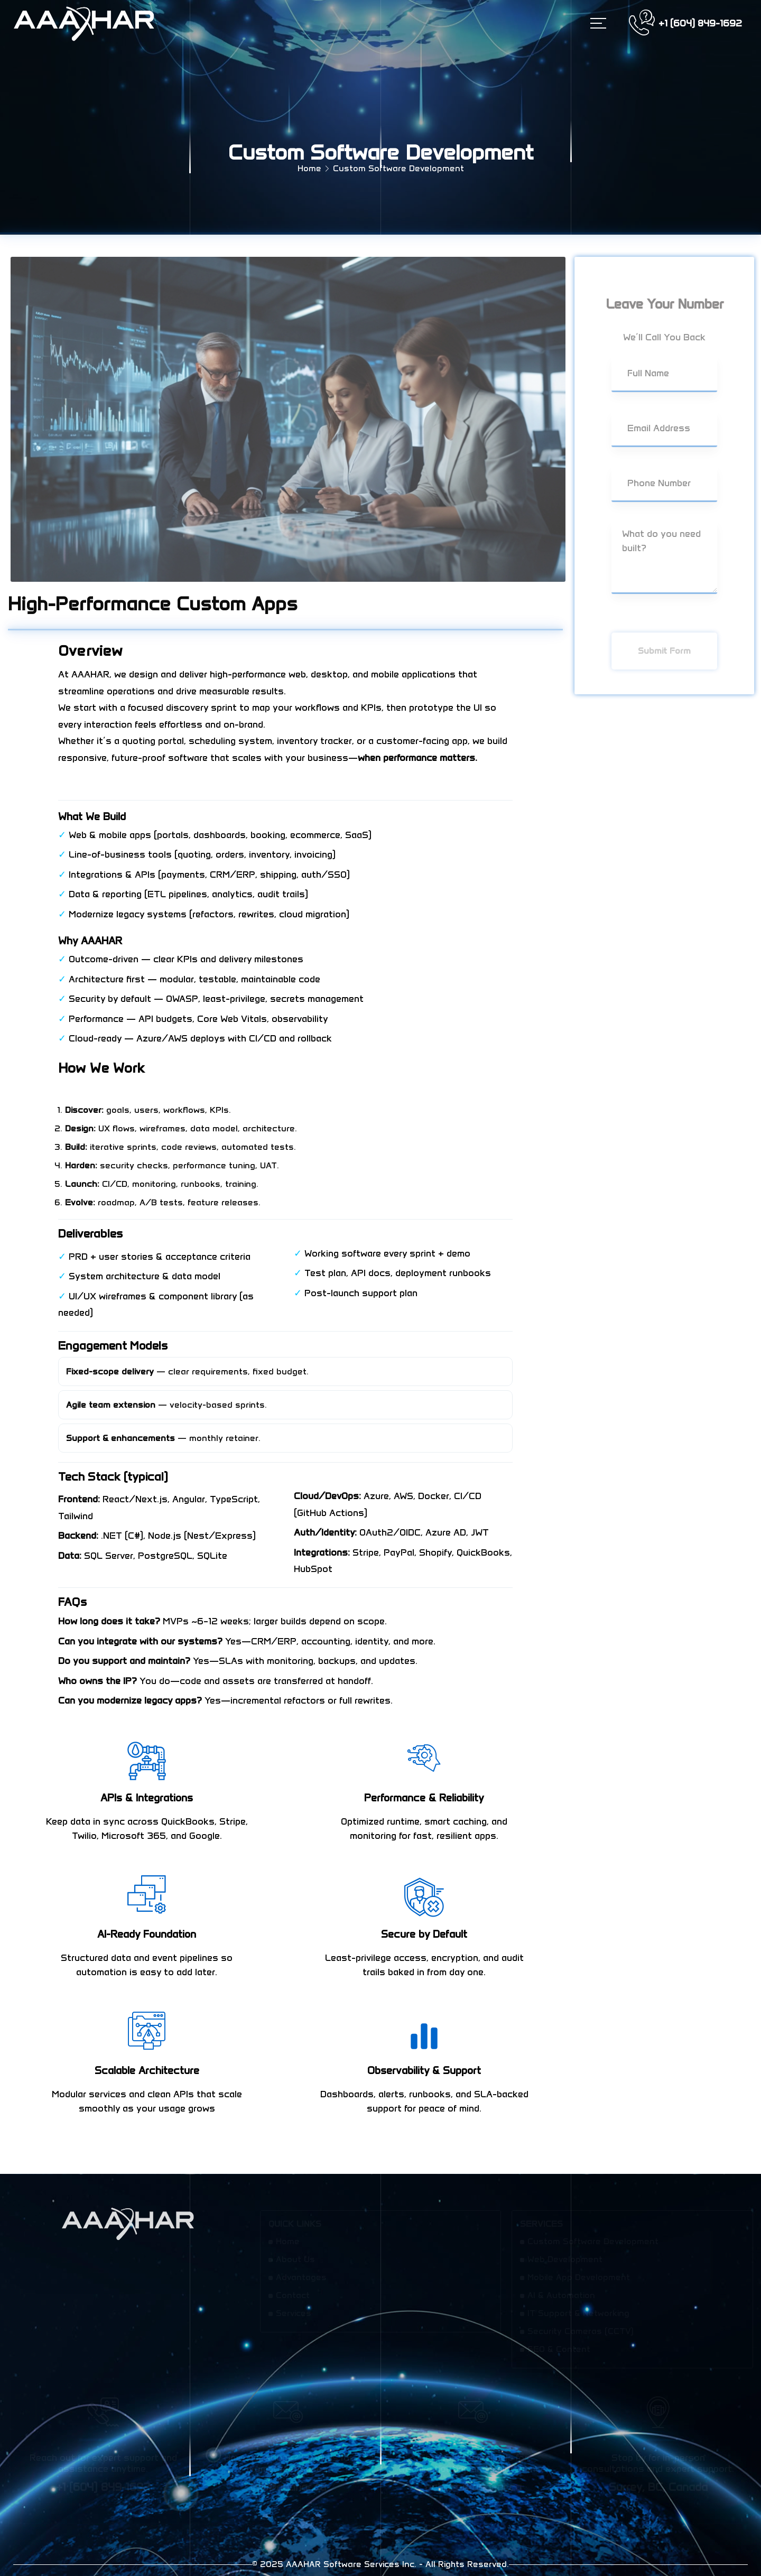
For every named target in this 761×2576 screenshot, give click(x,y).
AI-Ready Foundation (146, 1934)
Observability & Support (424, 2070)
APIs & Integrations (146, 1797)
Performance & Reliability (424, 1797)
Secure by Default (424, 1934)
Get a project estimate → (114, 1090)
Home (309, 168)
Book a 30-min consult (109, 781)
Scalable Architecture (147, 2070)
